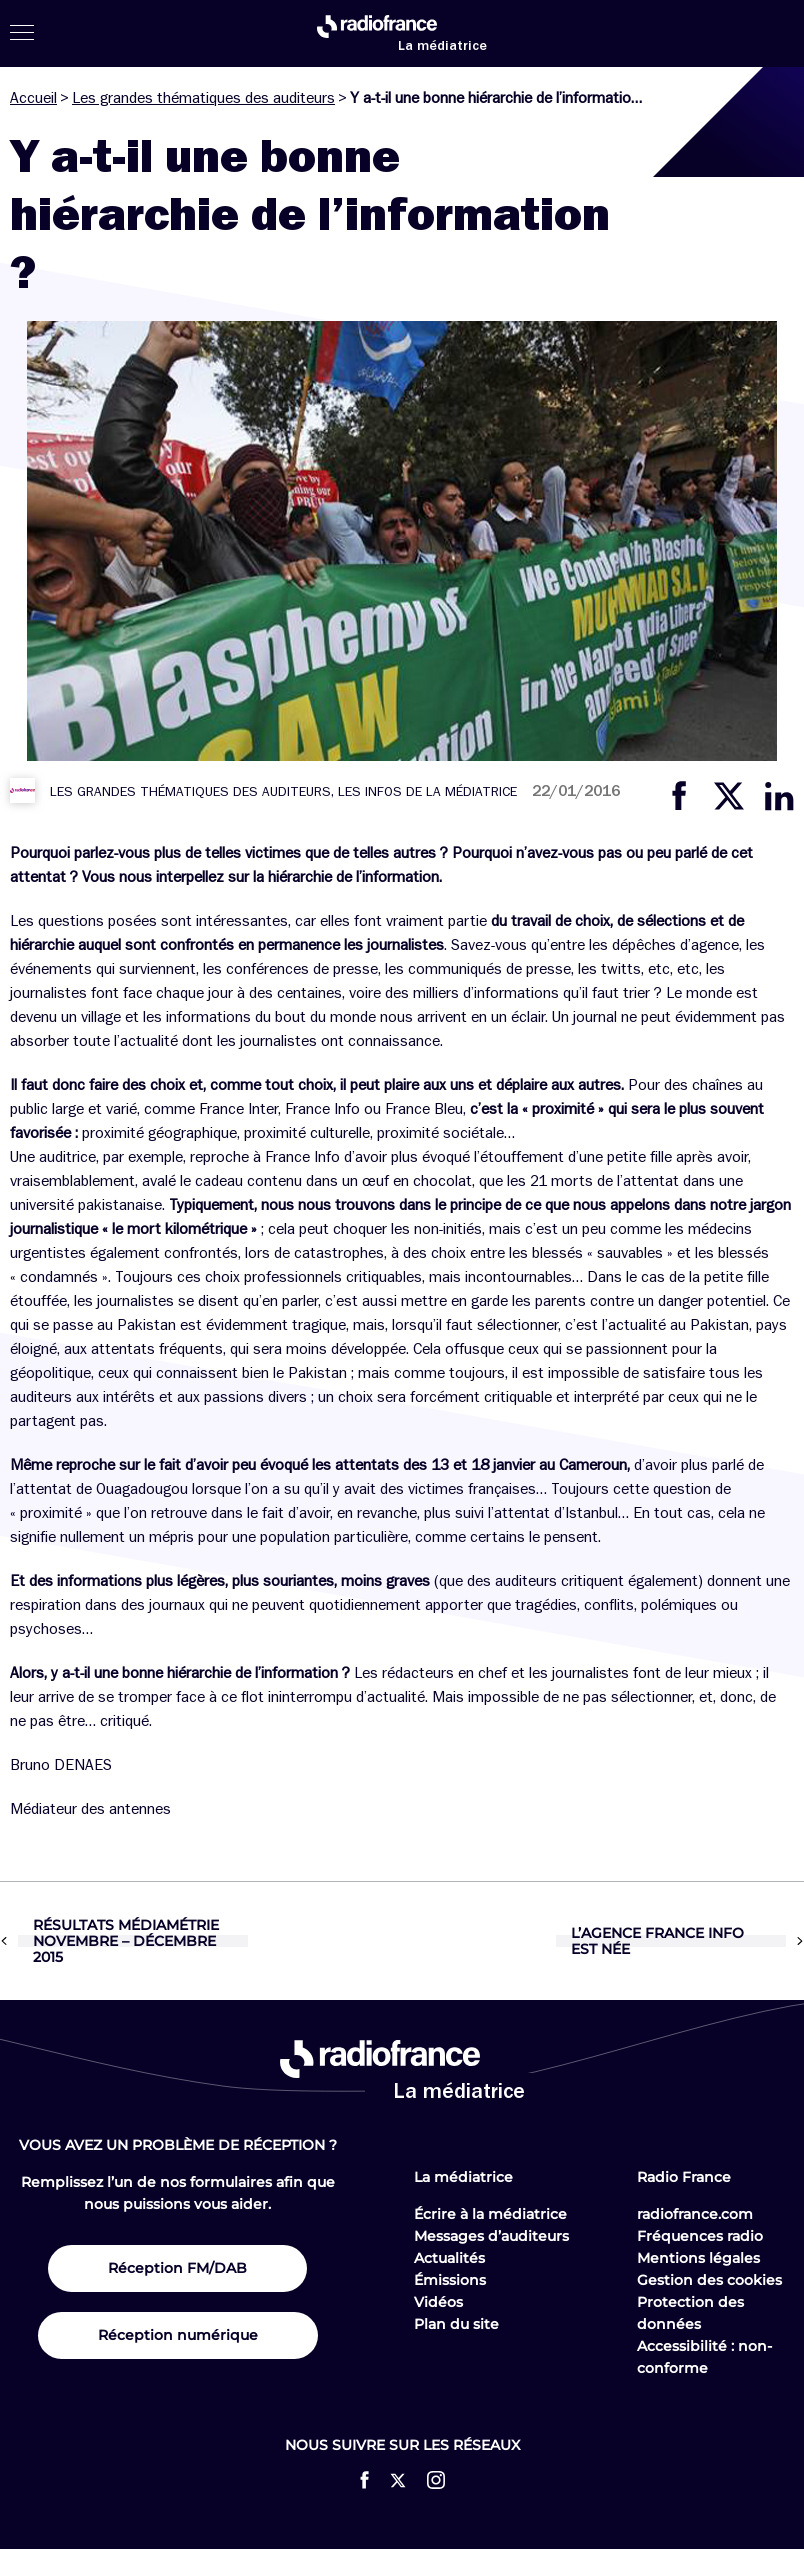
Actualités (449, 2258)
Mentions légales (698, 2258)
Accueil (33, 98)
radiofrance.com (695, 2214)
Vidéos (438, 2302)
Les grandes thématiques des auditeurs (203, 98)
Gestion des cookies (709, 2280)
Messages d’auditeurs (491, 2236)
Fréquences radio (700, 2236)
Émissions (450, 2280)
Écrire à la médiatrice (490, 2214)
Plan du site (456, 2324)
